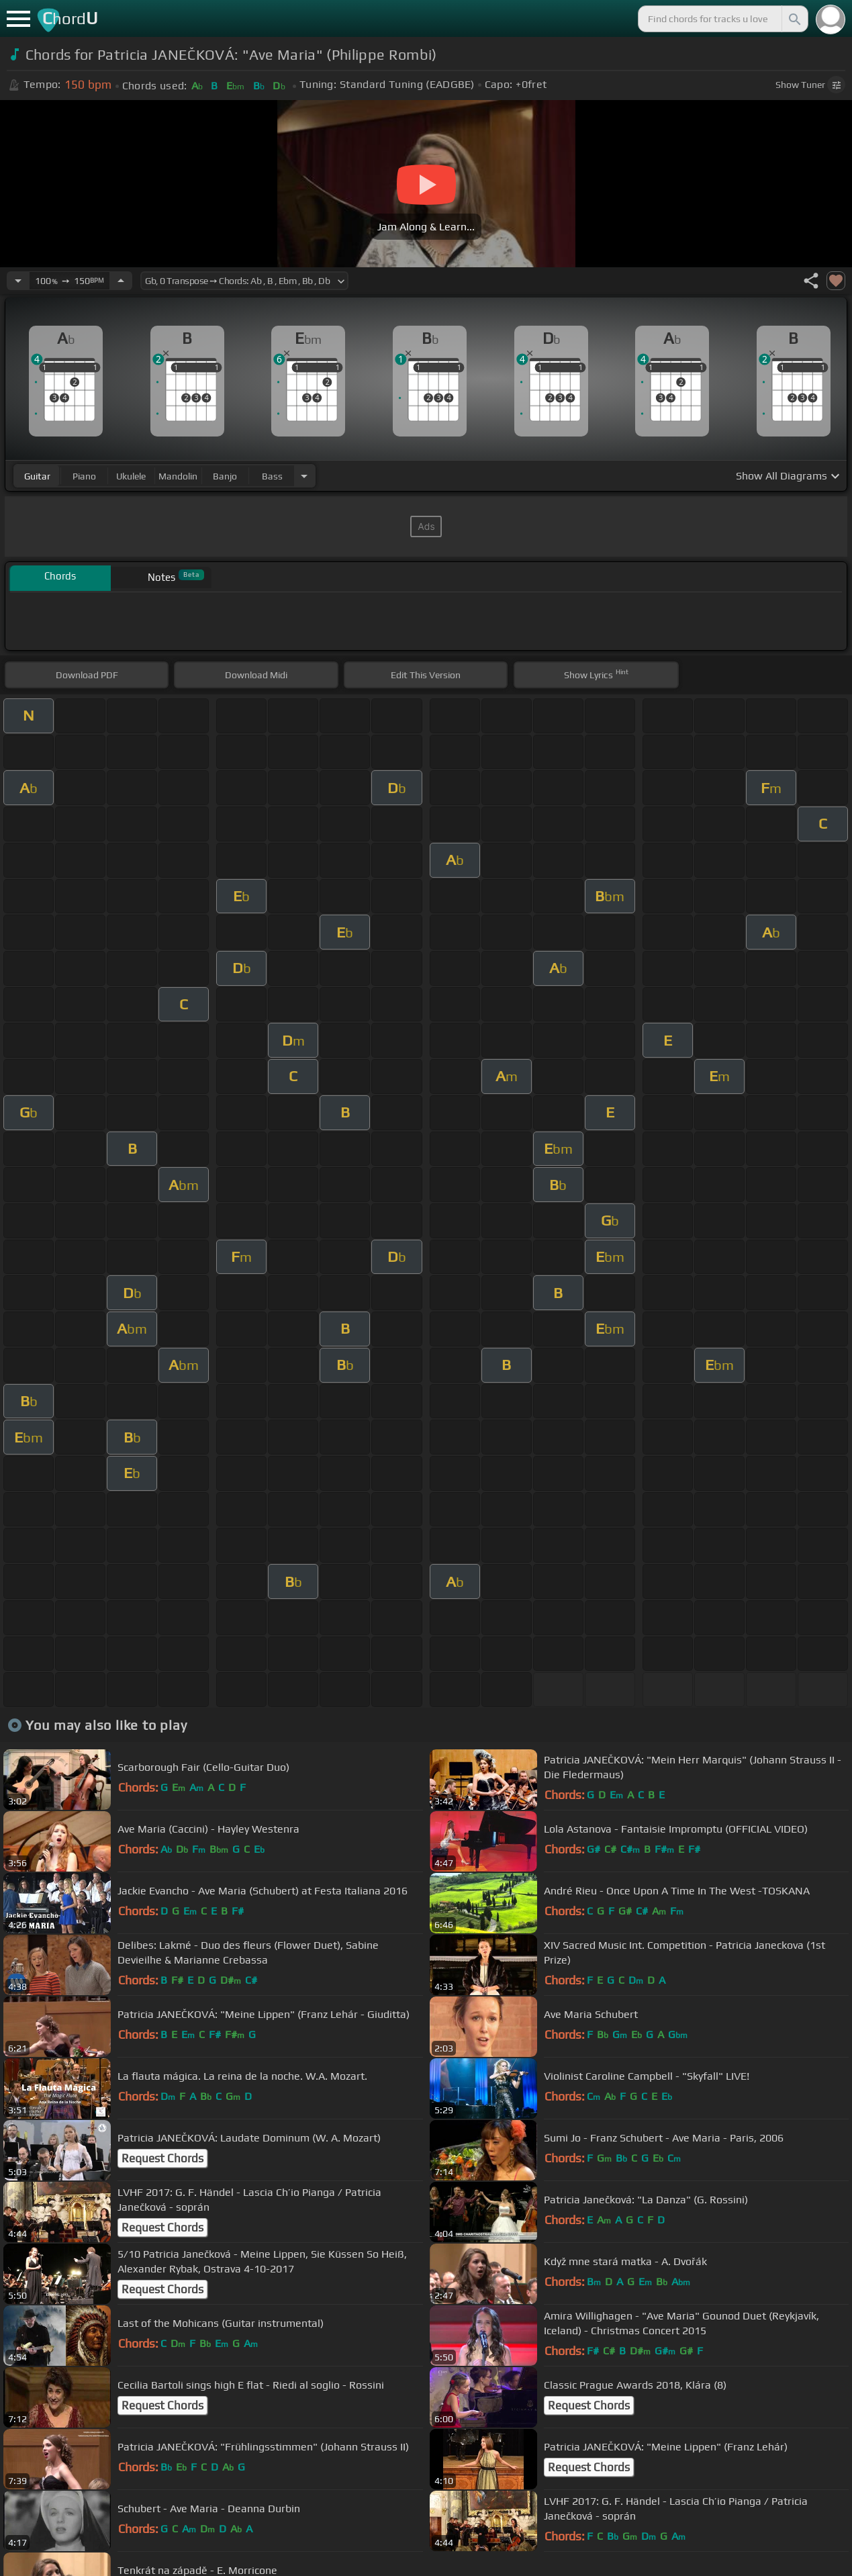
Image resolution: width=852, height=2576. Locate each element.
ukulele (131, 476)
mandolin (177, 476)
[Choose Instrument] (304, 475)
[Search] (794, 18)
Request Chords (162, 2158)
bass (272, 476)
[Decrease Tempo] (18, 280)
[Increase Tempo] (120, 280)
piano (84, 476)
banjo (225, 476)
